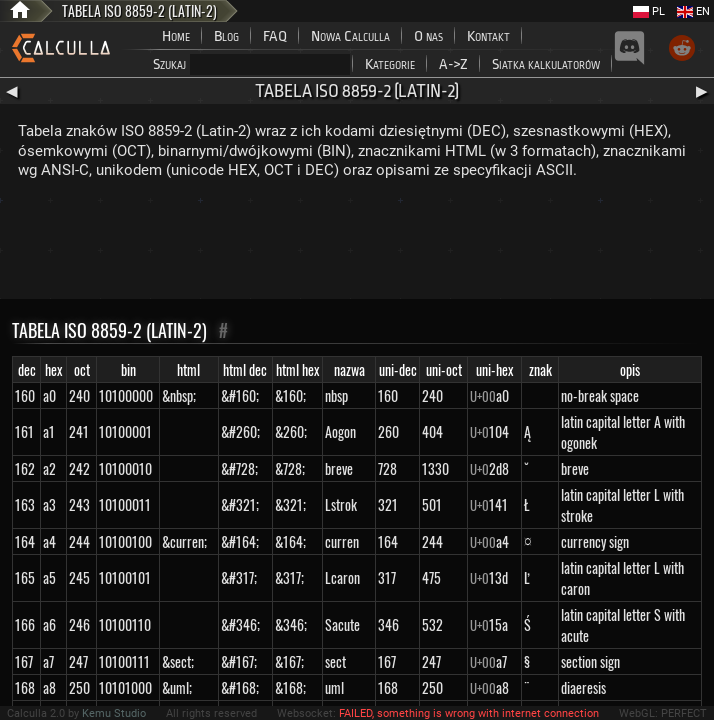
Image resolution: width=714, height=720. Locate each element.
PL (649, 11)
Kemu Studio (114, 713)
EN (693, 11)
